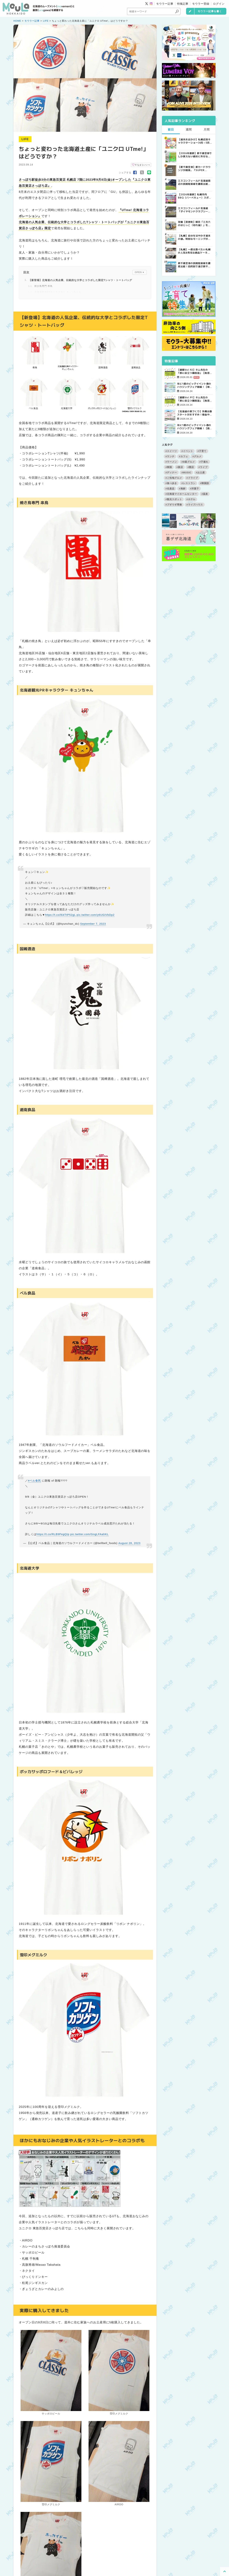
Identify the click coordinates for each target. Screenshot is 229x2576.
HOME (17, 20)
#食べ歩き (171, 483)
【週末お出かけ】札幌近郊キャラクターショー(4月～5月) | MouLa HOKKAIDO (194, 141)
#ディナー (171, 472)
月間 (207, 129)
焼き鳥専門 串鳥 (43, 286)
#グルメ (197, 456)
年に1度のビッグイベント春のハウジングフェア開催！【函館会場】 (194, 427)
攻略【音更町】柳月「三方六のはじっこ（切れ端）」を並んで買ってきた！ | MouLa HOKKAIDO (194, 223)
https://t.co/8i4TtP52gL (60, 914)
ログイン (219, 3)
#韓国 (168, 467)
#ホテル (190, 499)
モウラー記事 (164, 3)
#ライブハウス (194, 504)
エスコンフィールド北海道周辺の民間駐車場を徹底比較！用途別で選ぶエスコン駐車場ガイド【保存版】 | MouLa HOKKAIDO (194, 182)
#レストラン (188, 483)
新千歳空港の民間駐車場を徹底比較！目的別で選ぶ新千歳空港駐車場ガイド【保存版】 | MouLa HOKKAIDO (194, 265)
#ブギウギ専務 (173, 504)
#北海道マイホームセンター (181, 494)
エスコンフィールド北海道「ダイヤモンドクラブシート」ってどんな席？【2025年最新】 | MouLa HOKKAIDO (195, 210)
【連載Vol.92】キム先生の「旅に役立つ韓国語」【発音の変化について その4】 (194, 371)
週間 (189, 129)
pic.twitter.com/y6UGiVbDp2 (95, 914)
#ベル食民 (34, 1480)
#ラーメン (171, 461)
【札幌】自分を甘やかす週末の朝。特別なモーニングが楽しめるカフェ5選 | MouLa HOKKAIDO (194, 237)
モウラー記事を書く (210, 11)
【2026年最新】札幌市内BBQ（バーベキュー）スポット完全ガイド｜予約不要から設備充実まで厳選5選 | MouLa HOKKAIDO (194, 196)
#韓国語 (204, 483)
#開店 (190, 467)
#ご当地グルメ (173, 478)
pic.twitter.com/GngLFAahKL (89, 1534)
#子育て (202, 451)
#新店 (180, 467)
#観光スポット (173, 499)
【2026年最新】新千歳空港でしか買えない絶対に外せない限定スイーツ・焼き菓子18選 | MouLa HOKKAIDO (195, 155)
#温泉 (204, 494)
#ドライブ (192, 478)
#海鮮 (182, 488)
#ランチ (169, 456)
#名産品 (169, 488)
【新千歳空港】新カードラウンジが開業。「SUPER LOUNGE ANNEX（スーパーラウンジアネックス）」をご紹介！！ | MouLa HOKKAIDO (195, 168)
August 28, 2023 (129, 1543)
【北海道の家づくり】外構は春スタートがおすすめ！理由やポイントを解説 (194, 413)
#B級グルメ (188, 461)
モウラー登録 (200, 3)
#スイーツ (171, 451)
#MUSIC (186, 472)
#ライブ (203, 467)
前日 (171, 129)
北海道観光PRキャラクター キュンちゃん (57, 292)
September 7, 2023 (93, 923)
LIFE (45, 20)
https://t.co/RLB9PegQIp (52, 1534)
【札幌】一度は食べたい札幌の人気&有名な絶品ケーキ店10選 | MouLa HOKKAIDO (194, 251)
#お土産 (200, 472)
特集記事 (183, 3)
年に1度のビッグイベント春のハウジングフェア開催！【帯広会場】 (194, 385)
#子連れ (203, 461)
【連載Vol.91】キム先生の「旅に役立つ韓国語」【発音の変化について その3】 (194, 399)
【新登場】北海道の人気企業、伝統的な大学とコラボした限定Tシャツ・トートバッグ (80, 280)
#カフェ (183, 456)
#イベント (187, 451)
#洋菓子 (194, 488)
